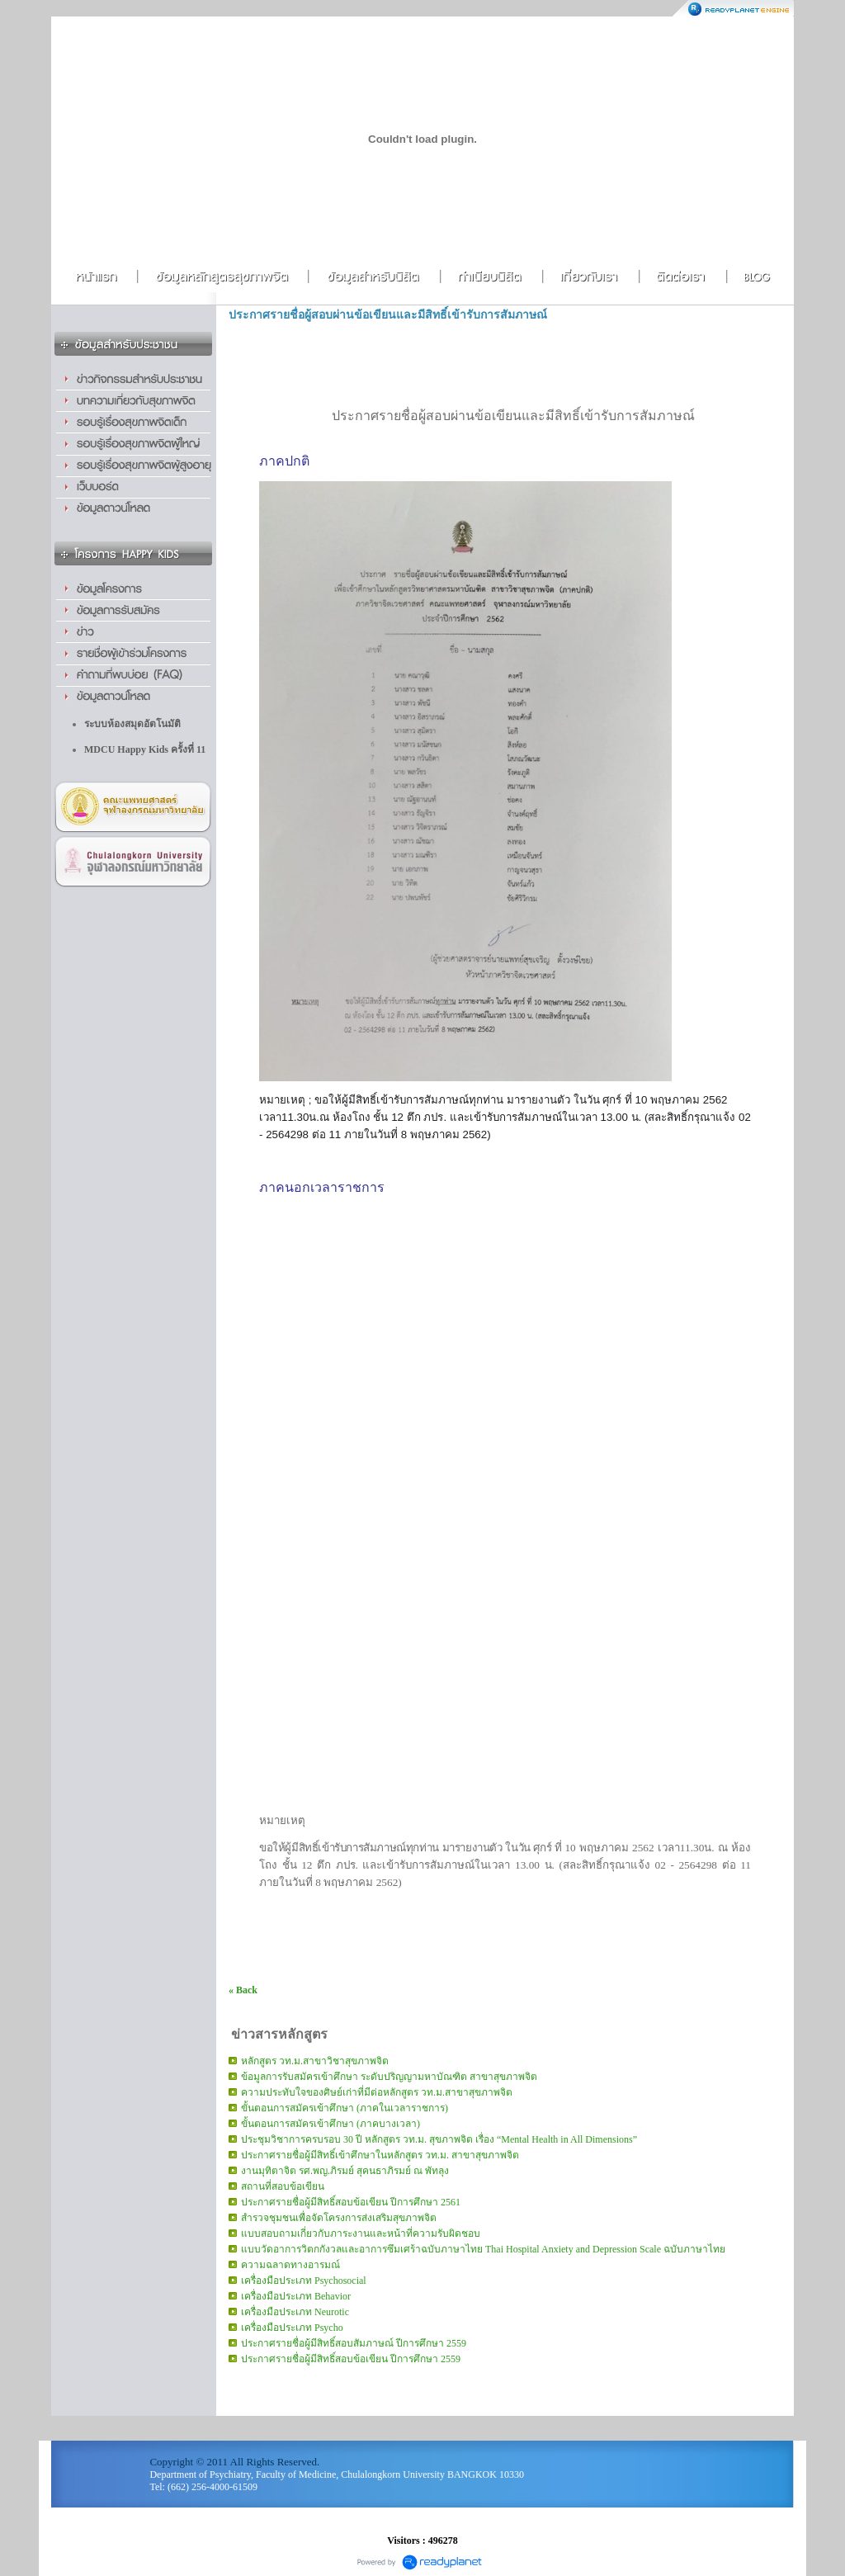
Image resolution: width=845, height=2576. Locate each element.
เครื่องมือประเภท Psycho (292, 2327)
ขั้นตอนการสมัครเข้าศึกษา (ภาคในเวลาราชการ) (344, 2108)
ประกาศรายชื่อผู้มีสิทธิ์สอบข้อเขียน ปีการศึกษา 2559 (350, 2359)
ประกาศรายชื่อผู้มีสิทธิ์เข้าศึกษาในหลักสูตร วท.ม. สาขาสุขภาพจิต (380, 2155)
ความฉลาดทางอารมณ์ (290, 2265)
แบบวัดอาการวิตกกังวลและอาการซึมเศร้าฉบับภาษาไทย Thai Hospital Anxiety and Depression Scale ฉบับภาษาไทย (483, 2249)
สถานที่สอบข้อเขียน (282, 2186)
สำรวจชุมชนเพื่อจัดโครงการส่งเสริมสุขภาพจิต (339, 2218)
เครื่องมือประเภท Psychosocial (303, 2280)
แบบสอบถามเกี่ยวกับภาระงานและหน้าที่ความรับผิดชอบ (360, 2233)
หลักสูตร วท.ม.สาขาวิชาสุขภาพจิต (315, 2061)
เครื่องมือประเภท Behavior (296, 2296)
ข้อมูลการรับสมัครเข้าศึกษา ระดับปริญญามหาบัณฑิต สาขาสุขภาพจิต (389, 2076)
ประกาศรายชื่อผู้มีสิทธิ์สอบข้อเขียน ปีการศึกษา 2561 (350, 2202)
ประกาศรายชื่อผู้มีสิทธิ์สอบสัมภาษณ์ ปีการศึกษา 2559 (353, 2343)
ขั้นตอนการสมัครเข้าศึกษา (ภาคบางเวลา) (330, 2123)
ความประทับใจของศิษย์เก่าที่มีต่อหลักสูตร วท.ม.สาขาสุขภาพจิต (376, 2092)
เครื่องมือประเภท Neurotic (295, 2312)
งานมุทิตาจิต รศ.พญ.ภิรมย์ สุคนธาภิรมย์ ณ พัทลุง (345, 2171)
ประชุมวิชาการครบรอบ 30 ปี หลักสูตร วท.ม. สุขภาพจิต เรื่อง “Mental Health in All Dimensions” (439, 2139)
